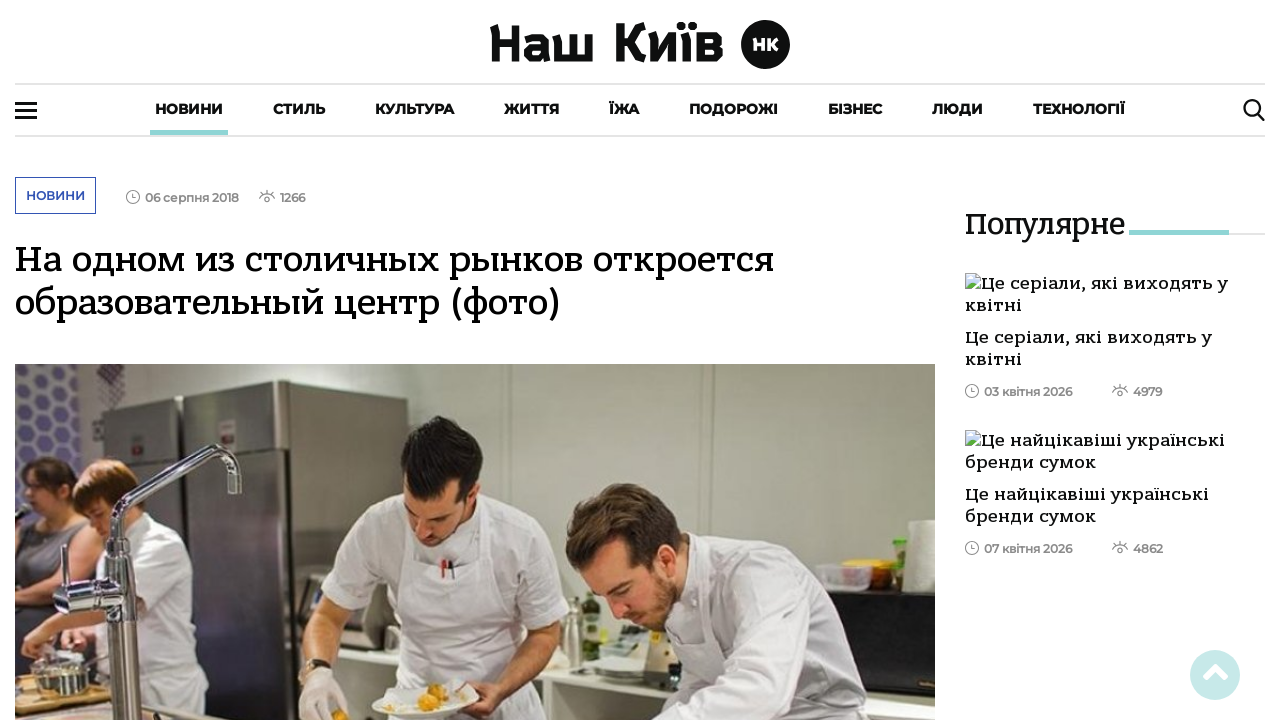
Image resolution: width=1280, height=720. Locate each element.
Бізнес (855, 109)
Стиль (299, 109)
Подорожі (733, 109)
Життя (531, 109)
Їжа (624, 109)
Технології (1079, 109)
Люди (957, 109)
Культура (414, 109)
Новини (189, 109)
